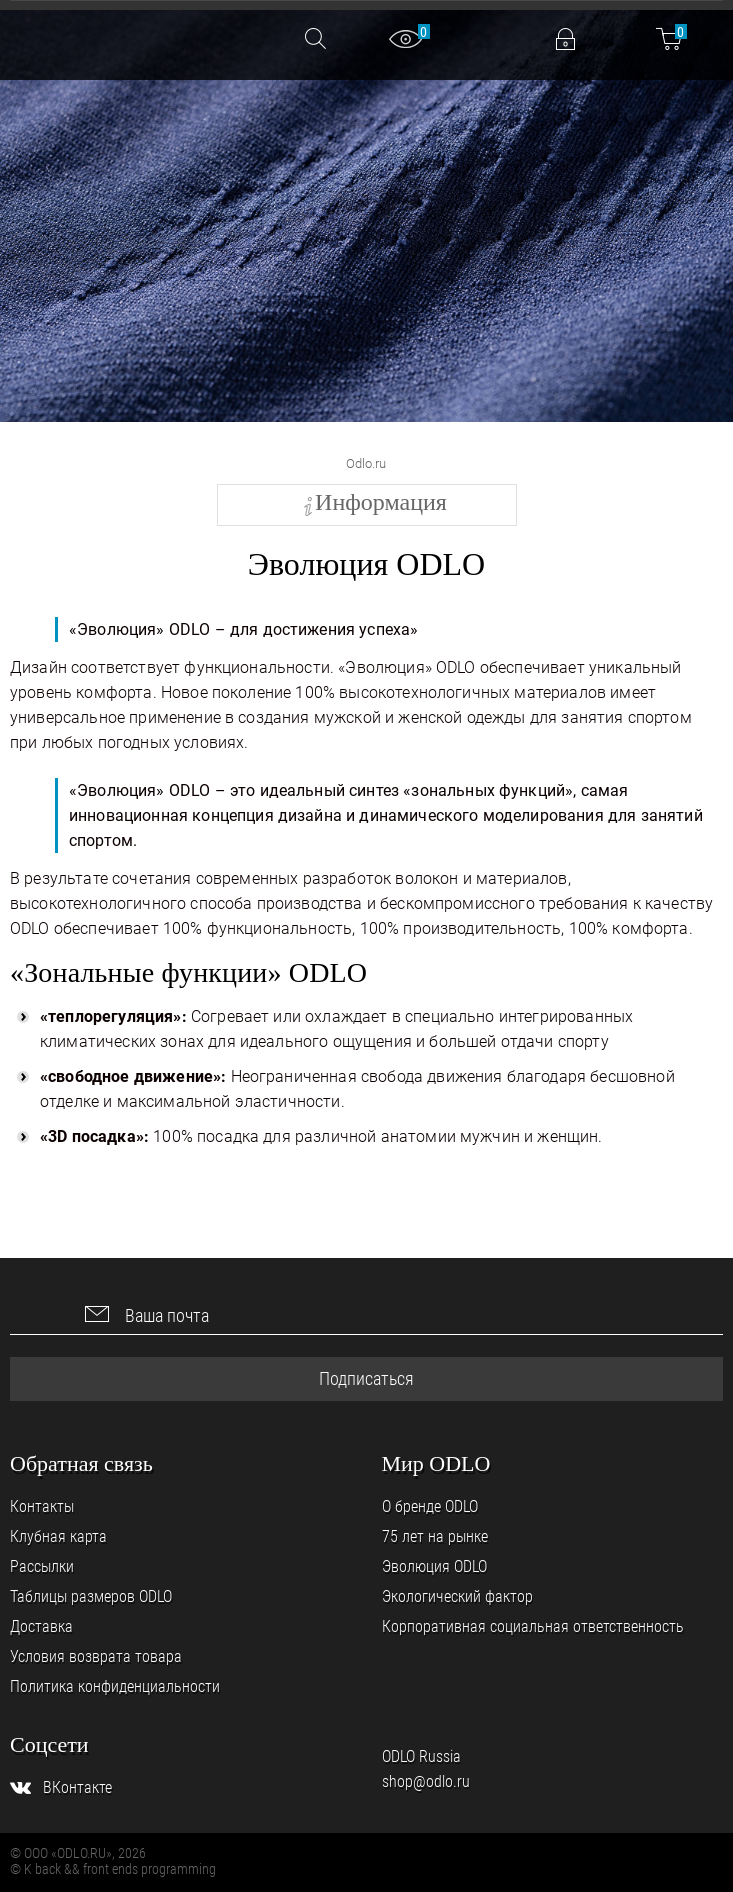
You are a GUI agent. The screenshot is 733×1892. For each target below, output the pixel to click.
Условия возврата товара (96, 1656)
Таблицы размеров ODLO (91, 1596)
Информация (381, 502)
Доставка (41, 1626)
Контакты (42, 1506)
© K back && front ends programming (113, 1869)
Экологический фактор (457, 1596)
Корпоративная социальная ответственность (533, 1626)
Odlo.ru (366, 463)
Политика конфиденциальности (115, 1686)
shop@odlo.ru (426, 1781)
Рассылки (42, 1566)
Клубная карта (58, 1536)
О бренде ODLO (430, 1506)
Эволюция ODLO (434, 1566)
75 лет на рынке (435, 1536)
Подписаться (366, 1378)
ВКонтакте (77, 1787)
